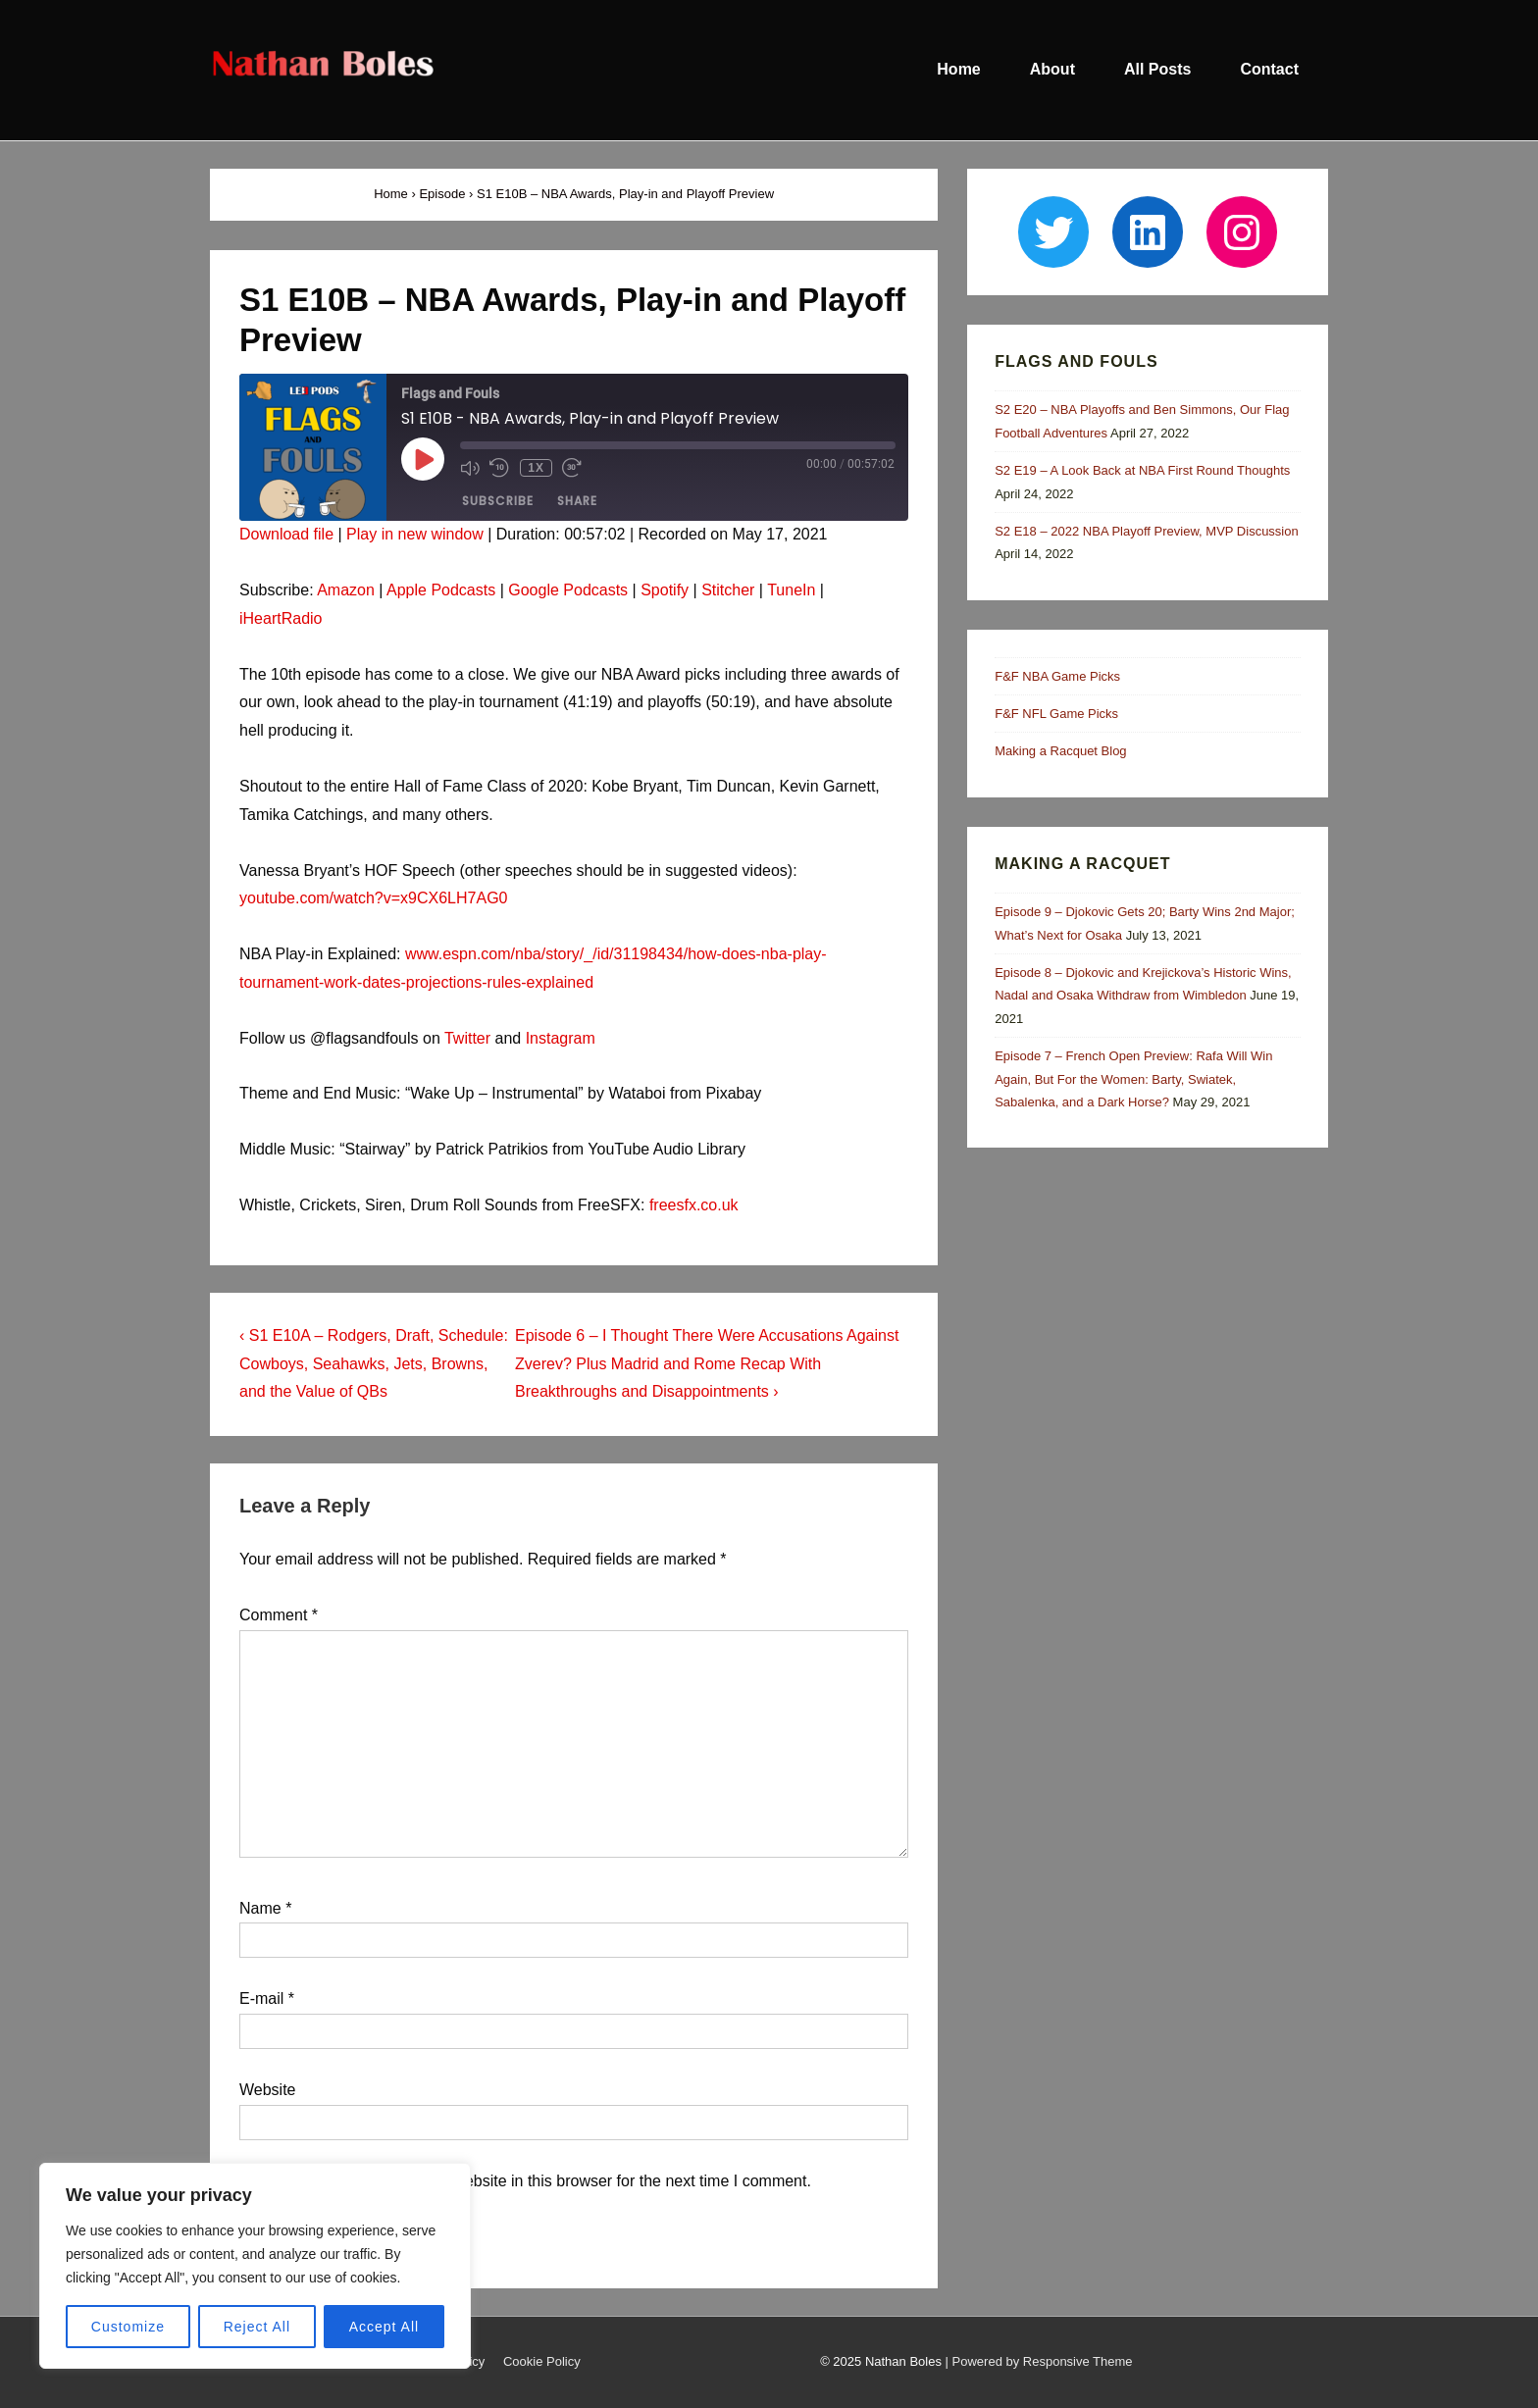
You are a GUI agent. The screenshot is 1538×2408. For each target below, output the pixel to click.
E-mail (261, 1998)
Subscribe (498, 501)
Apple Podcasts (440, 590)
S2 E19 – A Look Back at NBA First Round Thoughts (1142, 470)
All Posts (1157, 69)
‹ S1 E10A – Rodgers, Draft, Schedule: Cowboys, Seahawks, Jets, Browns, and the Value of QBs (373, 1364)
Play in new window (415, 534)
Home (958, 69)
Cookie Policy (542, 2361)
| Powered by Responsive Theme (1039, 2361)
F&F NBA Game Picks (1057, 676)
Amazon (346, 590)
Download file (286, 534)
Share (577, 501)
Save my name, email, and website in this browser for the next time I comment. (536, 2181)
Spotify (665, 590)
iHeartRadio (280, 618)
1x (535, 468)
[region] (255, 2266)
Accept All (384, 2326)
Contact (1269, 69)
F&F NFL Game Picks (1056, 713)
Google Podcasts (568, 590)
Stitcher (727, 590)
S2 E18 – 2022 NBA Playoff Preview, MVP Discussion (1147, 531)
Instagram (560, 1038)
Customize (128, 2326)
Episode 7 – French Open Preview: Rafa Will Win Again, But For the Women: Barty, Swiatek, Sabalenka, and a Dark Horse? (1133, 1079)
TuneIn (791, 590)
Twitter (467, 1038)
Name (260, 1908)
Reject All (257, 2326)
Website (267, 2089)
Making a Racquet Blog (1060, 750)
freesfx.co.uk (694, 1205)
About (1052, 69)
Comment (278, 1615)
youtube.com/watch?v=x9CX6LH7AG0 (373, 898)
